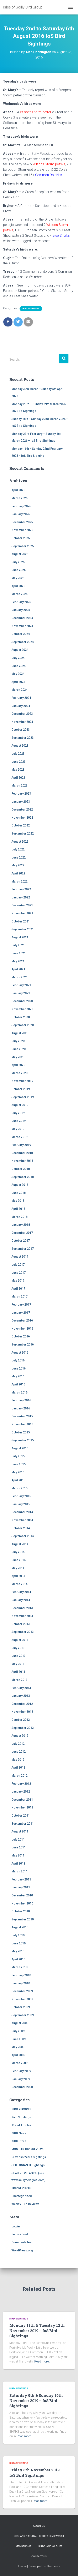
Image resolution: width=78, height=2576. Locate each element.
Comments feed (22, 2242)
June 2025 (18, 570)
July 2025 (18, 562)
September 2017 (22, 1248)
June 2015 (18, 1464)
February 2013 (21, 1688)
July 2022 (18, 849)
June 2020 (18, 1049)
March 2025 (19, 594)
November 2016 (22, 1328)
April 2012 (18, 1767)
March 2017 (19, 1296)
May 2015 (17, 1472)
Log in (15, 2226)
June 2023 (18, 761)
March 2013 (19, 1679)
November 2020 (22, 1009)
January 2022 (20, 897)
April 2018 (18, 1208)
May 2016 (17, 1376)
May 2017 (17, 1280)
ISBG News (18, 2133)
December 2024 (22, 618)
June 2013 (18, 1655)
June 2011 (18, 1847)
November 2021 (22, 913)
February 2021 (21, 985)
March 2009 (19, 2063)
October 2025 (20, 538)
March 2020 (19, 1073)
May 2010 (17, 1951)
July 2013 (18, 1648)
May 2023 (17, 769)
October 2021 (20, 921)
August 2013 (19, 1640)
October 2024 (20, 634)
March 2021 (19, 977)
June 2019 (18, 1121)
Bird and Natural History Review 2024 (39, 2536)
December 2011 (22, 1799)
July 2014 (18, 1552)
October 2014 (20, 1528)
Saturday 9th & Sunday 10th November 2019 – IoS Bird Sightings (36, 2400)
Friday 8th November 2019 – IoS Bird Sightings (36, 2472)
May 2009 (17, 2047)
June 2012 (18, 1751)
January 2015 (20, 1504)
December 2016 (22, 1320)
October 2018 (20, 1168)
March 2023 (19, 785)
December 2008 (22, 2087)
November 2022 (22, 817)
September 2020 (22, 1025)
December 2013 (22, 1608)
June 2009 (18, 2039)
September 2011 (22, 1823)
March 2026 (19, 498)
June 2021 (18, 953)
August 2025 (19, 554)
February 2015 (21, 1496)
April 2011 (18, 1863)
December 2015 (22, 1416)
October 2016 (20, 1336)
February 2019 (21, 1144)
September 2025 (22, 546)
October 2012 (20, 1719)
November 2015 (22, 1424)
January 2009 (20, 2079)
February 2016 (21, 1400)
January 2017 (20, 1312)
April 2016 (18, 1384)
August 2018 (19, 1184)
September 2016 (22, 1344)
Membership (24, 2546)
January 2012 (20, 1791)
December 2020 (22, 1001)
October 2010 (20, 1911)
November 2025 (22, 530)
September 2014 (22, 1536)
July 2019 (18, 1113)
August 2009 (19, 2023)
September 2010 (22, 1919)
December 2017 (22, 1232)
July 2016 (18, 1360)
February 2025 (21, 602)
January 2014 (20, 1600)
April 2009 (18, 2055)
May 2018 (17, 1200)
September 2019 (22, 1097)
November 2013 (22, 1616)
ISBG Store (18, 2141)
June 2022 (18, 857)
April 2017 (18, 1288)
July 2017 (18, 1264)
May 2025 (17, 578)
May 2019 (17, 1129)
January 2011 (20, 1887)
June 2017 (18, 1272)
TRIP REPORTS (21, 2188)
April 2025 (18, 586)
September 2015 (22, 1440)
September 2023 (22, 737)
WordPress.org (22, 2250)
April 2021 (18, 969)
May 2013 (17, 1664)
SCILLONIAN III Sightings (28, 2165)
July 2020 (18, 1041)
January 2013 (20, 1695)
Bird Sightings (30, 308)
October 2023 (20, 729)
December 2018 (22, 1153)
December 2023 (22, 713)
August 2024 (19, 649)
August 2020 (19, 1033)
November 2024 (22, 626)
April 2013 (18, 1671)
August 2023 (19, 745)
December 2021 (22, 905)
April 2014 (18, 1576)
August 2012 (19, 1735)
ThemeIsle (53, 2566)
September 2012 (22, 1727)
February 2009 (21, 2071)
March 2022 (19, 881)
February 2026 (21, 506)
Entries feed (19, 2234)
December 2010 (22, 1895)
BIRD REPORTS (21, 2109)
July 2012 (18, 1743)
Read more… (42, 2361)
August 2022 (19, 841)
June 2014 (18, 1560)
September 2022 (22, 833)
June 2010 (18, 1943)
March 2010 (19, 1967)
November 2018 (22, 1160)
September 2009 (22, 2015)
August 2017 (19, 1256)
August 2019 (19, 1105)
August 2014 (19, 1544)
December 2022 (22, 809)
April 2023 (18, 777)
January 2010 (20, 1983)
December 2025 (22, 522)
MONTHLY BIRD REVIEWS (28, 2149)
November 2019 (22, 1081)
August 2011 (19, 1831)
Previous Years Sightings (28, 2157)
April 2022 (18, 873)
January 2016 (20, 1408)
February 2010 (21, 1975)
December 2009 (22, 1991)
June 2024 (18, 666)
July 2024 (18, 658)
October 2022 (20, 825)
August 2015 (19, 1448)
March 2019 (19, 1137)
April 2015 (18, 1480)
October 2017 (20, 1240)
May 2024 (17, 673)
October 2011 (20, 1815)
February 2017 (21, 1304)
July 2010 (18, 1935)
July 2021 (18, 945)
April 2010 (18, 1959)
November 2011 (22, 1807)
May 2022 (17, 865)
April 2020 (18, 1065)
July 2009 (18, 2031)
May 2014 (17, 1568)
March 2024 (19, 689)
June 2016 (18, 1368)
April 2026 (18, 490)
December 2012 (22, 1703)
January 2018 (20, 1224)
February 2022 (21, 889)
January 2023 (20, 801)
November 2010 (22, 1903)
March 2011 (19, 1871)
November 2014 (22, 1520)
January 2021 (20, 993)
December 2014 (22, 1512)
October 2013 (20, 1624)
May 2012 (17, 1759)
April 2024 (18, 682)
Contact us (39, 2556)
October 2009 (20, 2007)
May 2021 (17, 961)
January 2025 (20, 610)
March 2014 (19, 1584)
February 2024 (21, 697)
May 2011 (17, 1855)
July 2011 (18, 1839)
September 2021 (22, 929)
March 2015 (19, 1488)
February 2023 (21, 793)
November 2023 (22, 721)
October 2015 (20, 1432)
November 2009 (22, 1999)
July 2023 (18, 753)
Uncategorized (21, 2196)
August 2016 (19, 1352)
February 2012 (21, 1783)
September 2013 (22, 1631)
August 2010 (19, 1927)
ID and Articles (21, 2125)
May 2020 (17, 1057)
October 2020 (20, 1017)
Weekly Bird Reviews (25, 2204)
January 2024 (20, 706)
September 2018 (22, 1177)
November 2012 (22, 1711)
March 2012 (19, 1775)
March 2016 (19, 1392)
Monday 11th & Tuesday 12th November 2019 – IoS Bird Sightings (37, 2330)
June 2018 (18, 1192)
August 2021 (19, 937)
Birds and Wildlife (50, 2546)
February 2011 (21, 1879)
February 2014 (21, 1592)
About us (39, 2525)
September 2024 (22, 642)
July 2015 (18, 1456)
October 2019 (20, 1089)
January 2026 (20, 514)
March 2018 (19, 1216)
